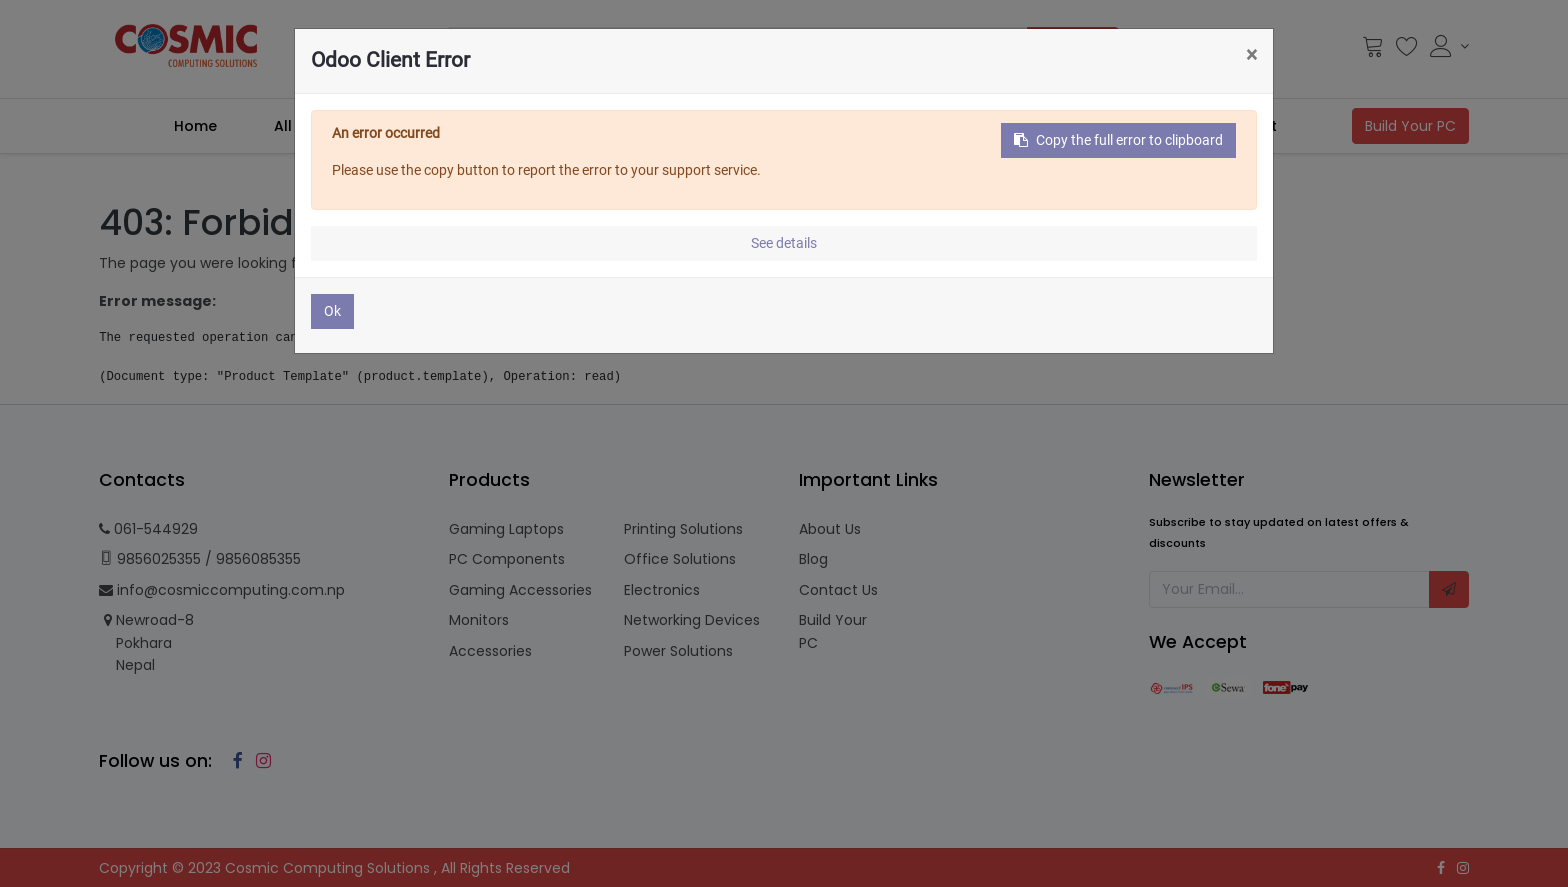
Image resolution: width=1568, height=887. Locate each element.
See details (784, 243)
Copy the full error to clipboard (1118, 140)
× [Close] (1251, 55)
